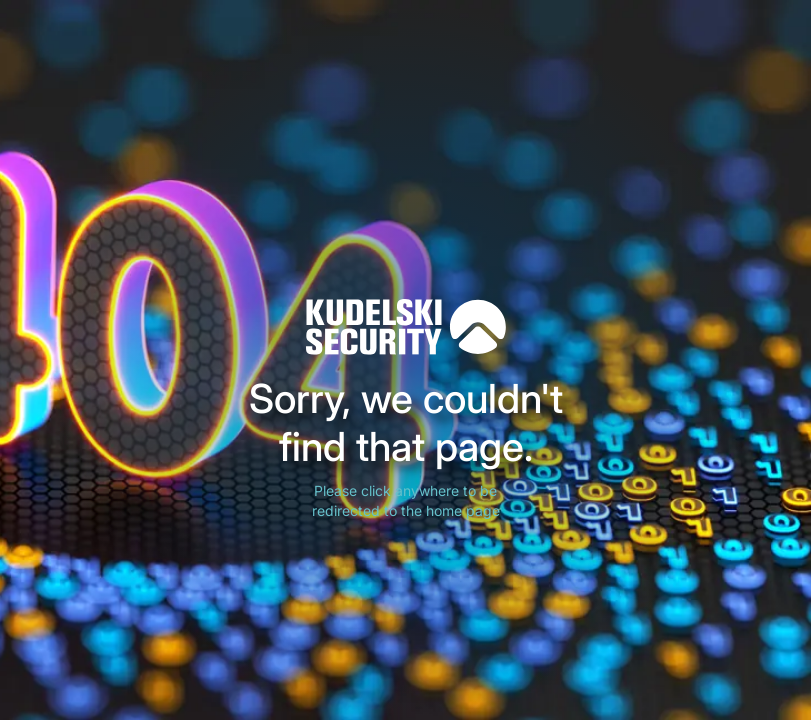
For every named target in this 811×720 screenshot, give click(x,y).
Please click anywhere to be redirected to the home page (406, 500)
